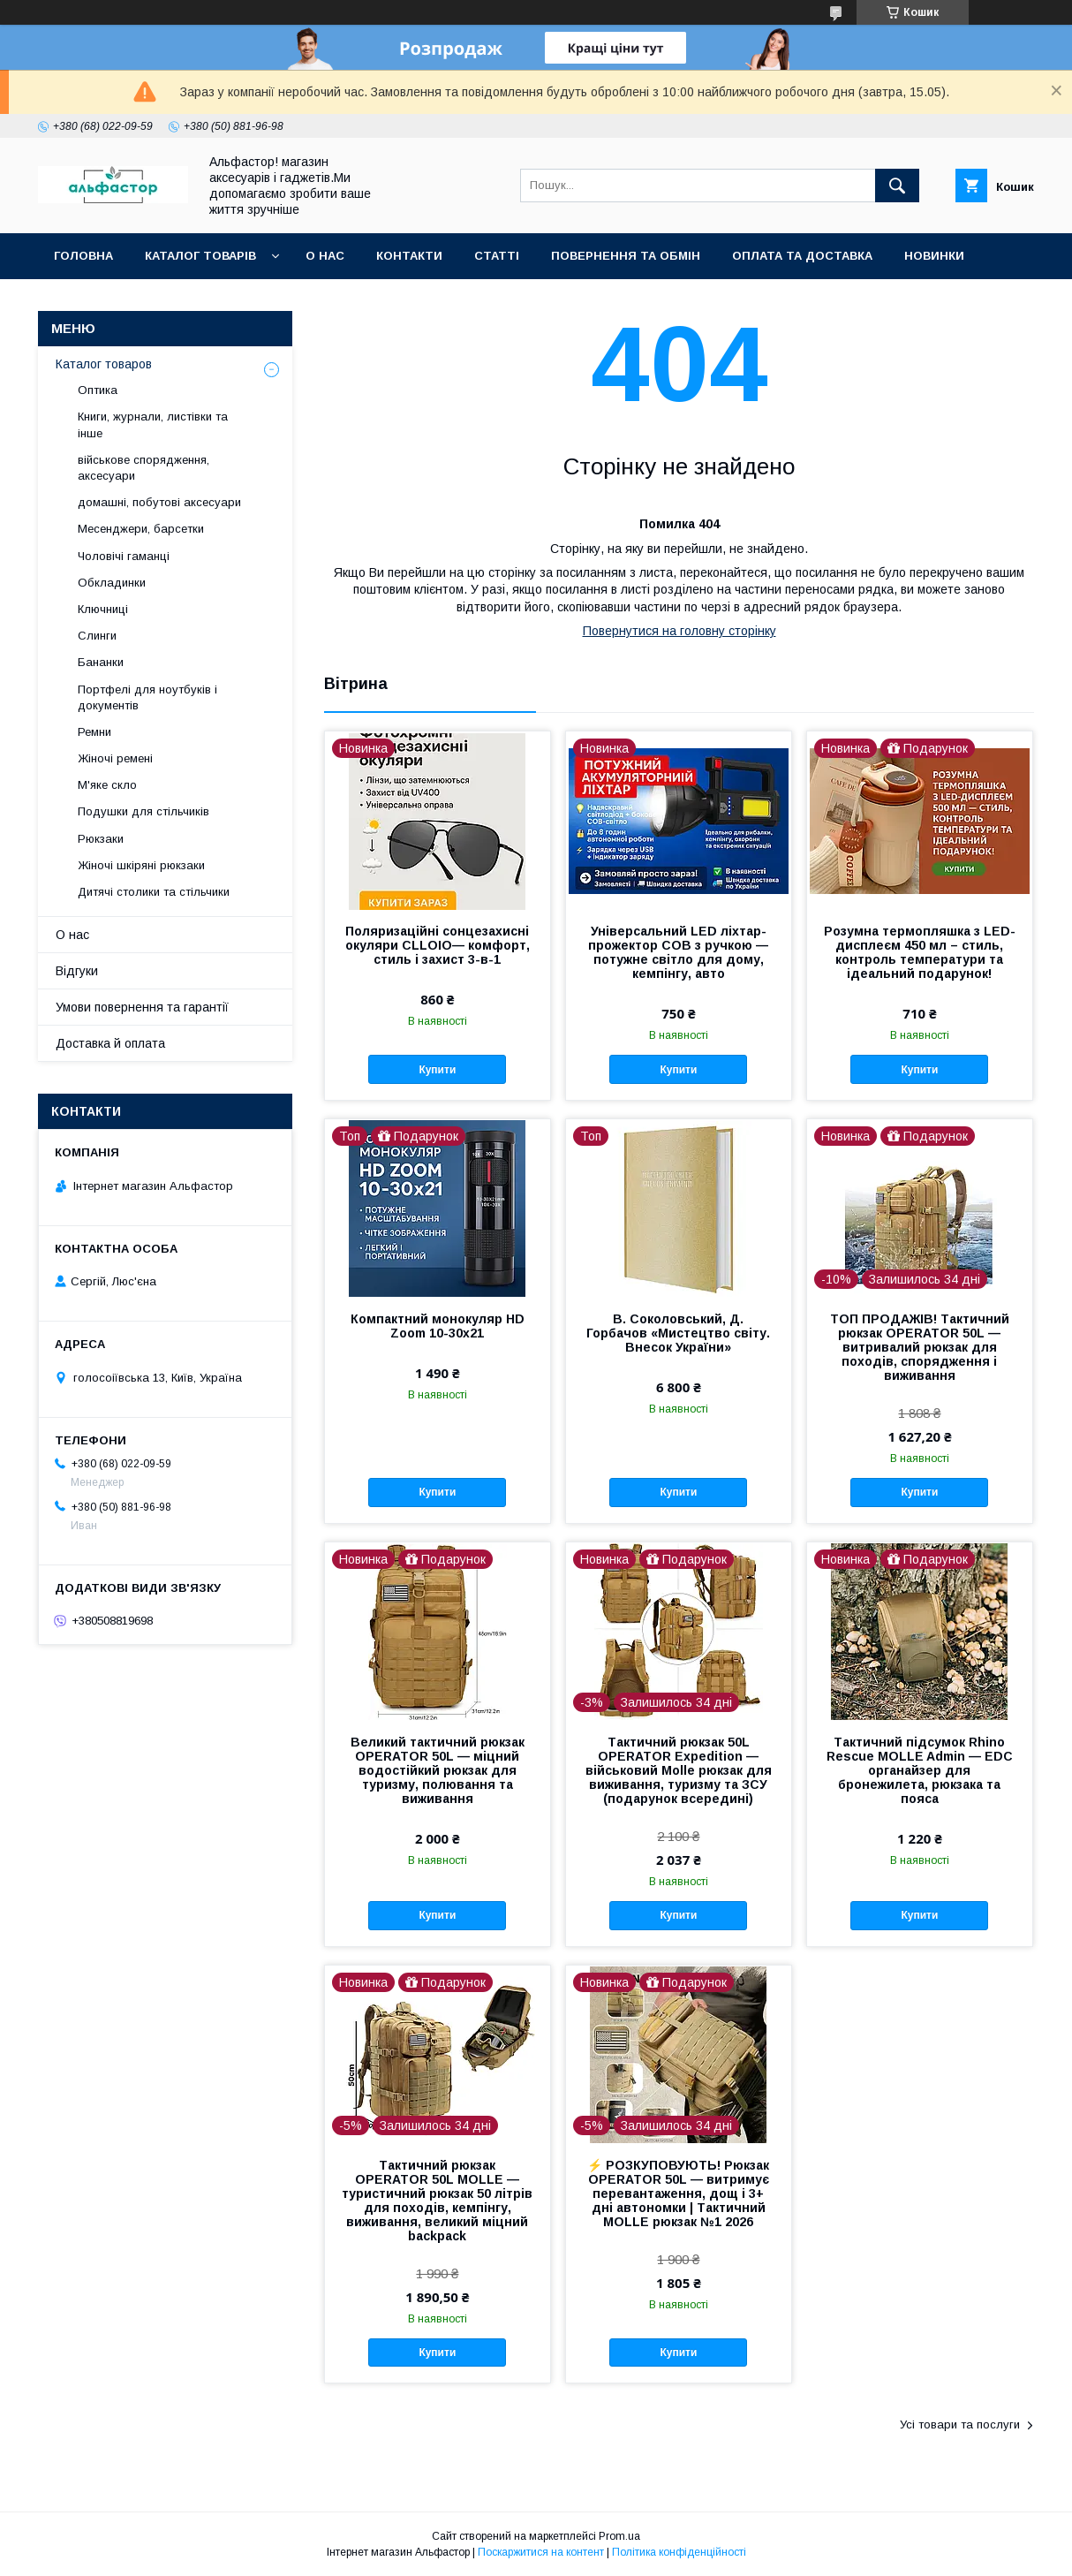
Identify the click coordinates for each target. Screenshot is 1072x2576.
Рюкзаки (101, 838)
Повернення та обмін (625, 255)
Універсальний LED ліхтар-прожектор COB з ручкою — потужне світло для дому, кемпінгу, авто (678, 952)
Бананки (101, 662)
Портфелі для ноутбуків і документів (147, 697)
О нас (325, 255)
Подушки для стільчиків (143, 811)
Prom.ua (619, 2536)
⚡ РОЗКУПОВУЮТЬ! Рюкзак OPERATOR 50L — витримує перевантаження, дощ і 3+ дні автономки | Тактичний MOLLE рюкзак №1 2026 (678, 2193)
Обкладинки (112, 582)
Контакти (409, 255)
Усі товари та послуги (960, 2424)
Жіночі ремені (115, 758)
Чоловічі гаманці (124, 556)
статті (496, 255)
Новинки (934, 255)
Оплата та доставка (802, 255)
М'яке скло (107, 785)
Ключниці (103, 609)
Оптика (97, 390)
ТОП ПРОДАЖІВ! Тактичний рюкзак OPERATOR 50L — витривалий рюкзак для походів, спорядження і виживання (919, 1347)
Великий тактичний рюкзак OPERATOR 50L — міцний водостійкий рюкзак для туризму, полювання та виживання (438, 1770)
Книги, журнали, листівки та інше (153, 424)
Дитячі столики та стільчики (154, 891)
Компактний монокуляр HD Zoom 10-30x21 (438, 1326)
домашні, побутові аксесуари (159, 502)
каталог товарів (200, 255)
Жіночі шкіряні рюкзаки (141, 865)
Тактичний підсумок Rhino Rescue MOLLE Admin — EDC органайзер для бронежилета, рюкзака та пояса (920, 1770)
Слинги (97, 635)
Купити (437, 1070)
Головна (83, 255)
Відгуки (77, 971)
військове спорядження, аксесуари (143, 467)
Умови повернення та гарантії (142, 1007)
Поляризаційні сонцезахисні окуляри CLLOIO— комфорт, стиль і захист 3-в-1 (437, 945)
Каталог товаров (104, 364)
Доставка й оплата (110, 1043)
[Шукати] (897, 185)
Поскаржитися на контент (541, 2552)
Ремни (94, 732)
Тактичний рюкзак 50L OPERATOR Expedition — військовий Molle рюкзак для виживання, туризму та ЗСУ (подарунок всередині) (678, 1770)
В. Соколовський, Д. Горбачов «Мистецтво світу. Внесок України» (678, 1333)
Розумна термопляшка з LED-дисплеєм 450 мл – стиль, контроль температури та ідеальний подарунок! (919, 952)
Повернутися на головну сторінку (679, 631)
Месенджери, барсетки (141, 528)
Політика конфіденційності (679, 2552)
